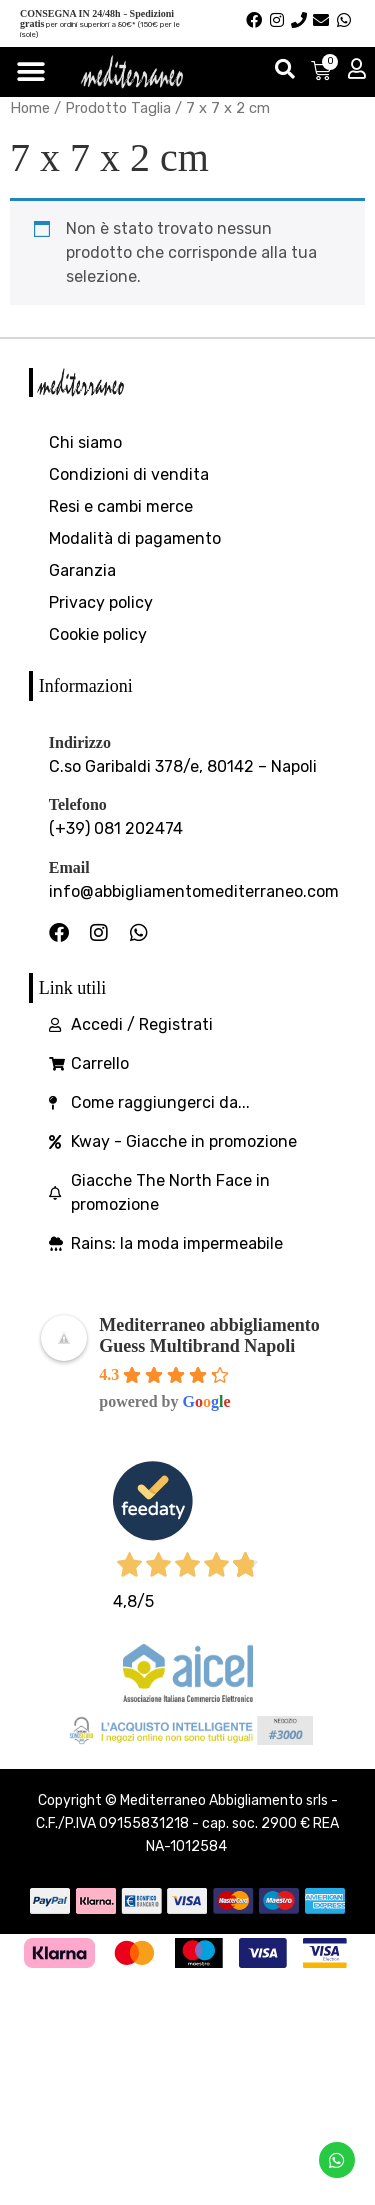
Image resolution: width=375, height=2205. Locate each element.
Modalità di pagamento (135, 538)
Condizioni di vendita (129, 474)
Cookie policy (98, 634)
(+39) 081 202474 (116, 828)
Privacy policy (101, 602)
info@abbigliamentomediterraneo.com (194, 891)
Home (30, 108)
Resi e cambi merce (121, 506)
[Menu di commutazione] (31, 72)
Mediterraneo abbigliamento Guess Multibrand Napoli (209, 1335)
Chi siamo (85, 442)
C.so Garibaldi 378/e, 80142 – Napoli (183, 766)
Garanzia (82, 570)
